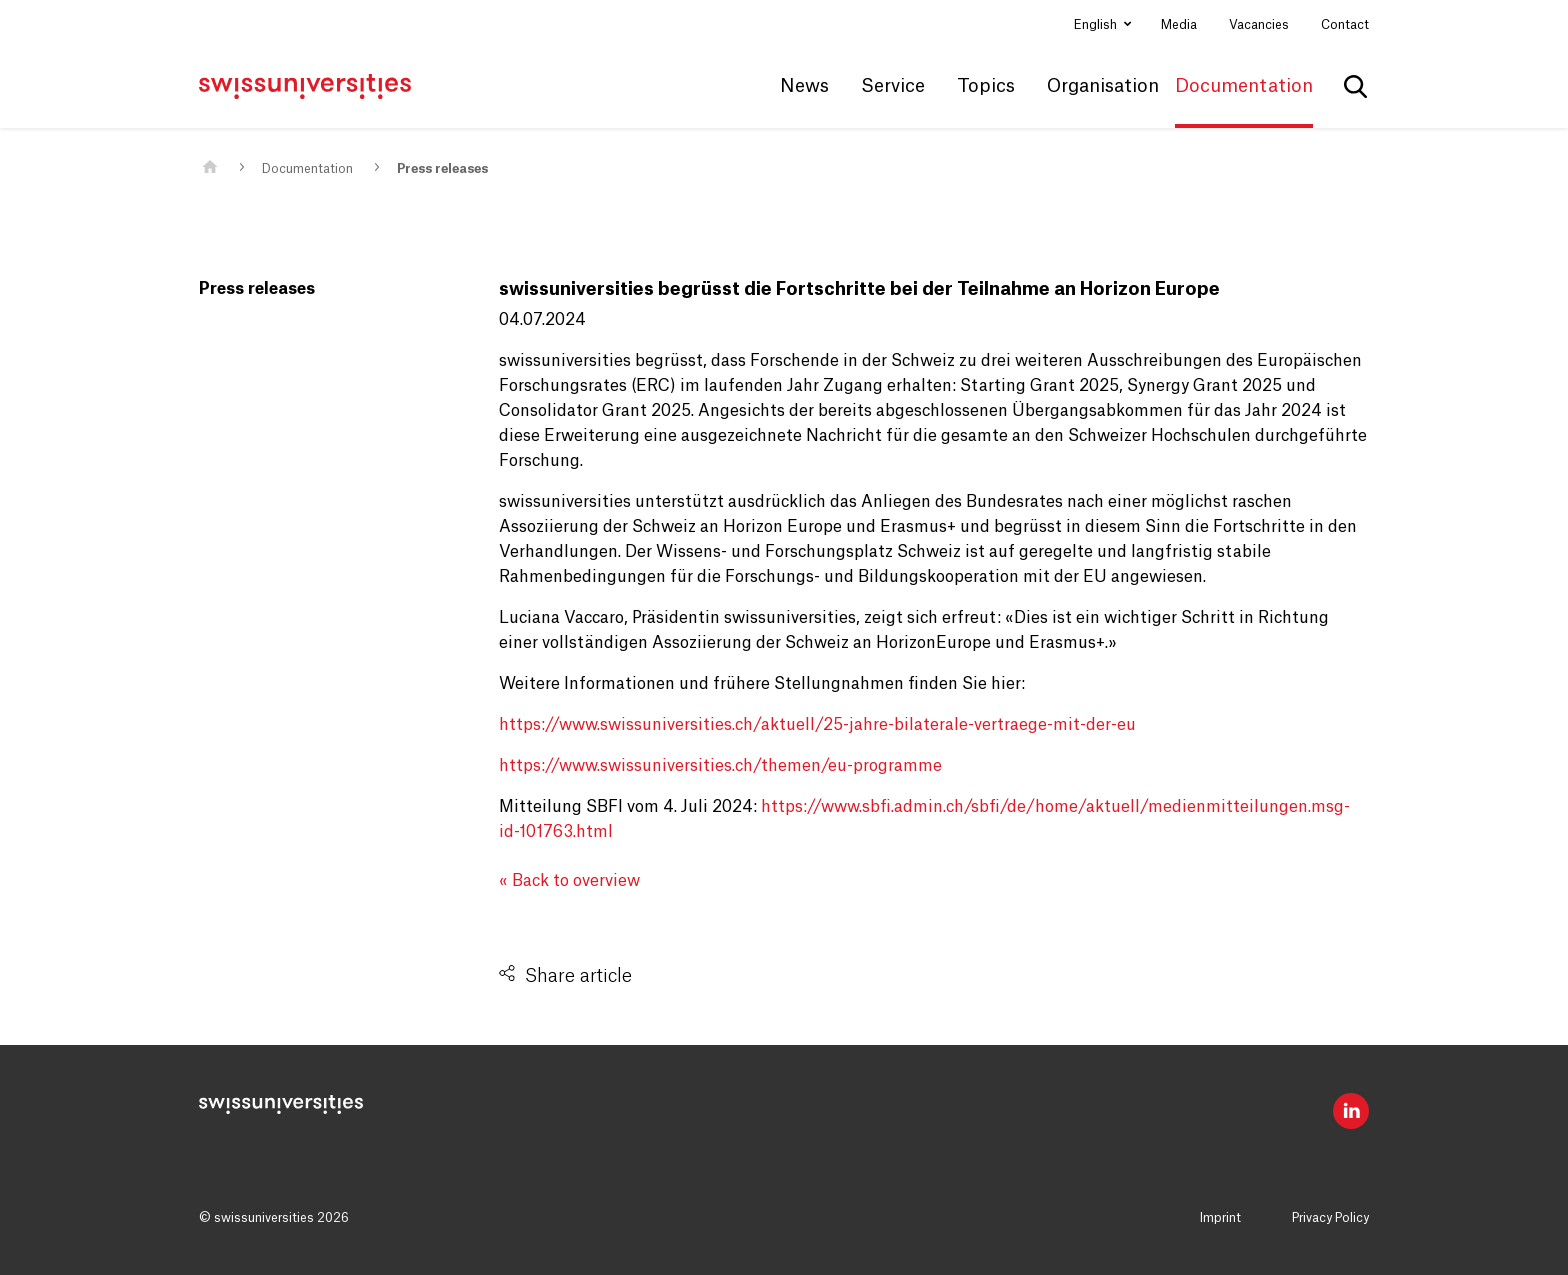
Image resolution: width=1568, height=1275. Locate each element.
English (1097, 25)
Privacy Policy (1330, 1218)
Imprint (1220, 1218)
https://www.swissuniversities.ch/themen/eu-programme (720, 766)
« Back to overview (569, 881)
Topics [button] (986, 86)
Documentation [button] (1244, 86)
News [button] (804, 86)
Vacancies (1259, 25)
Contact (1345, 25)
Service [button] (893, 86)
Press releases (442, 169)
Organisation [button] (1103, 86)
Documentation (307, 169)
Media (1179, 25)
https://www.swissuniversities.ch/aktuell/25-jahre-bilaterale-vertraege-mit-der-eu (817, 725)
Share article (578, 976)
